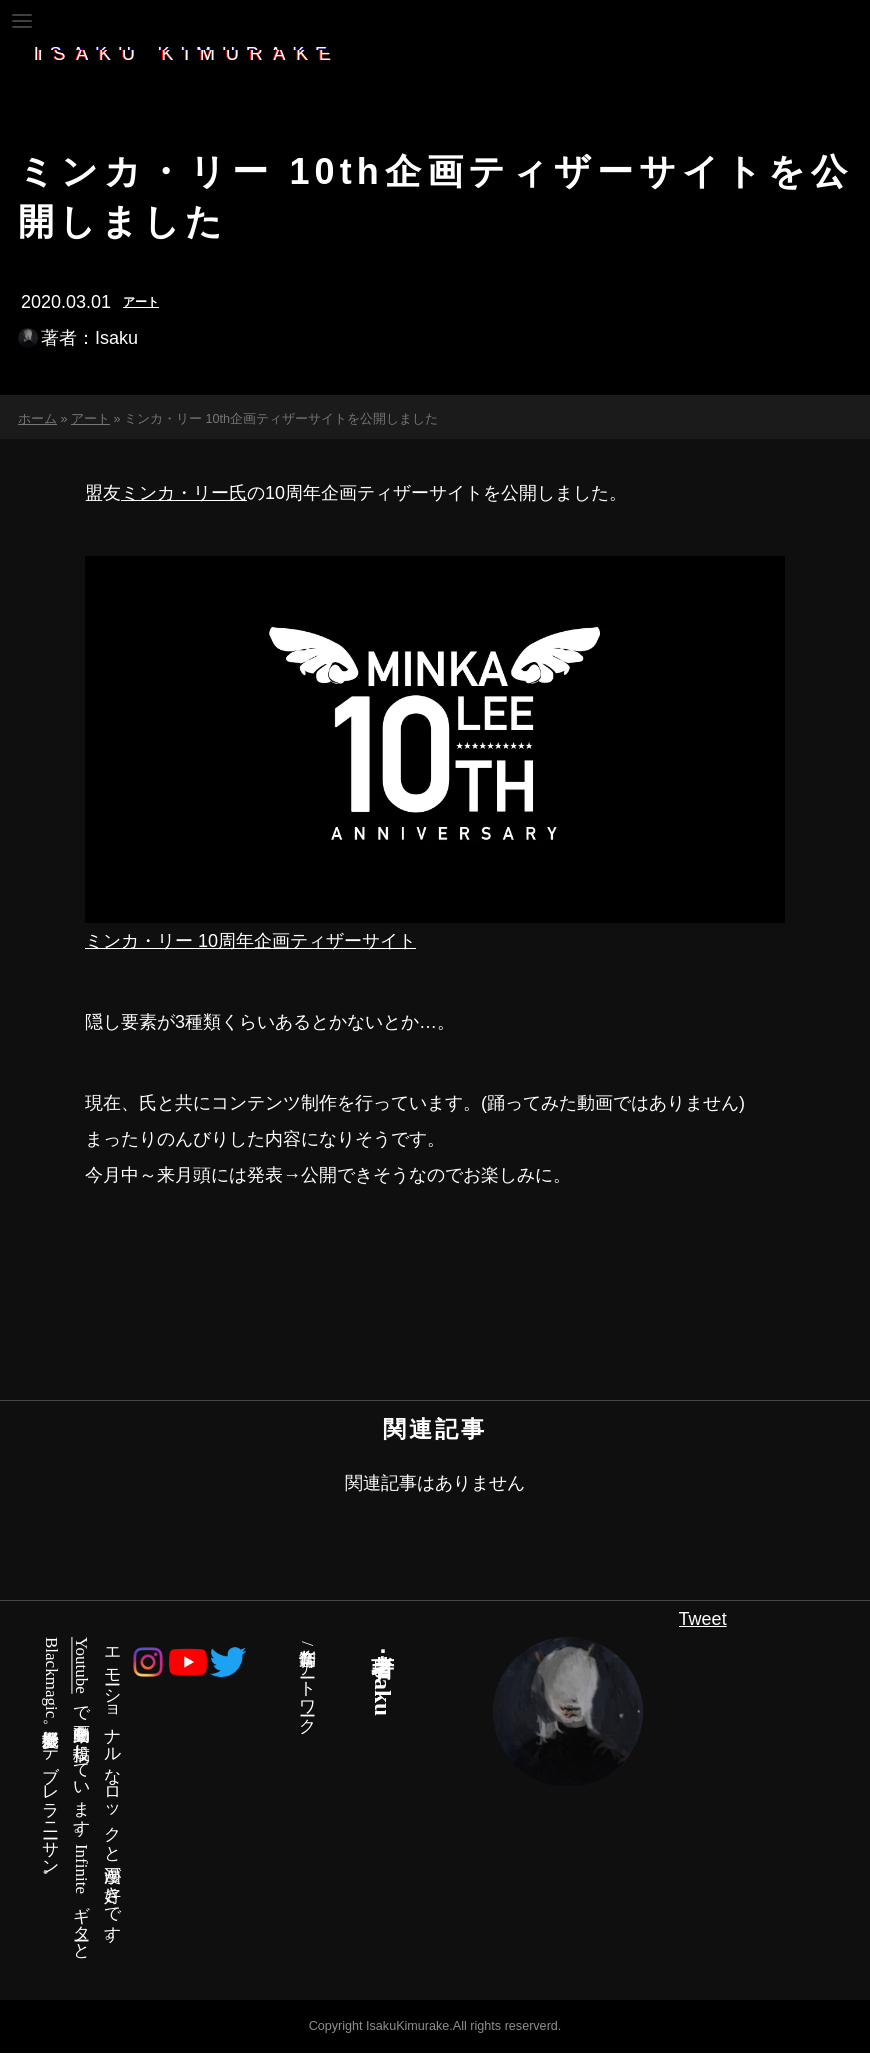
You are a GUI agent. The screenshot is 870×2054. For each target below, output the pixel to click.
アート (141, 302)
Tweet (703, 1619)
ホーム (37, 420)
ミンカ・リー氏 (184, 493)
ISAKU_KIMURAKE (190, 54)
